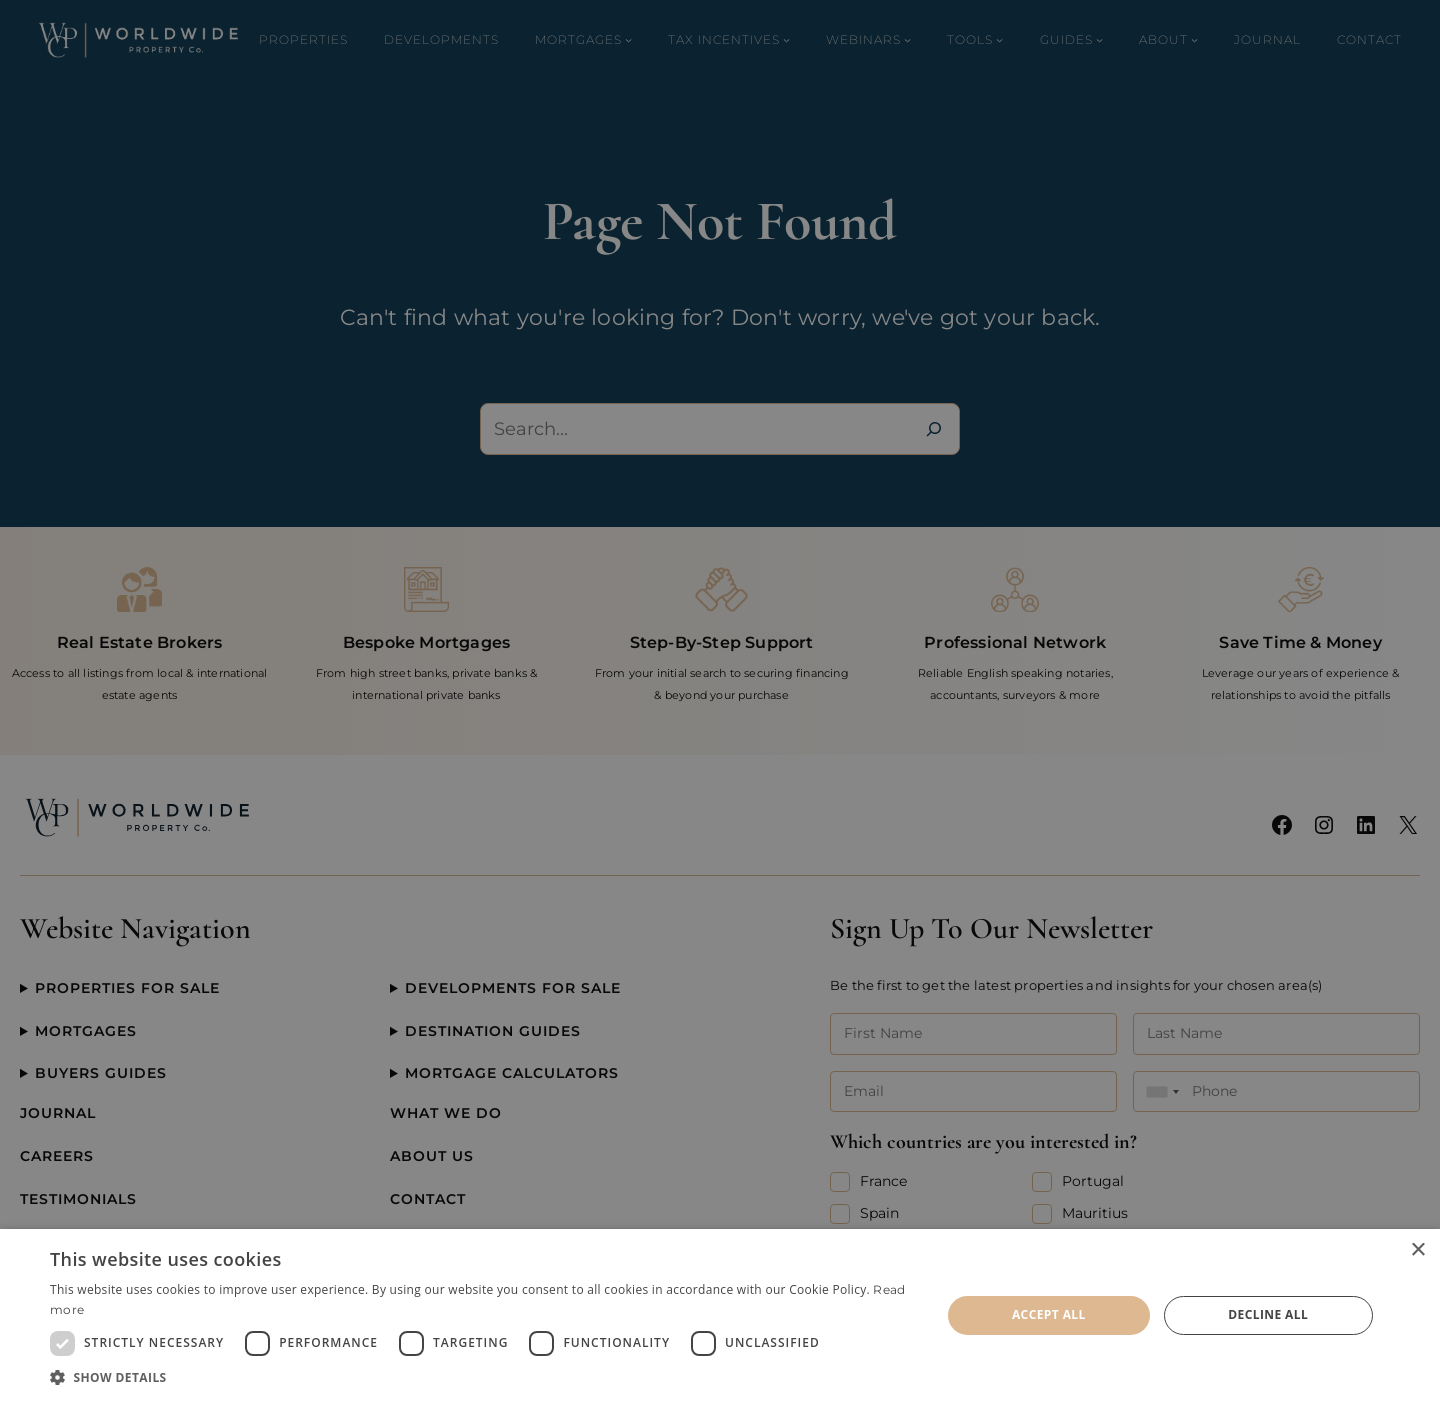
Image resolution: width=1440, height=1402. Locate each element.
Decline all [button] (1268, 1314)
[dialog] (720, 1315)
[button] (482, 1377)
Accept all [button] (1049, 1314)
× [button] (1417, 1250)
